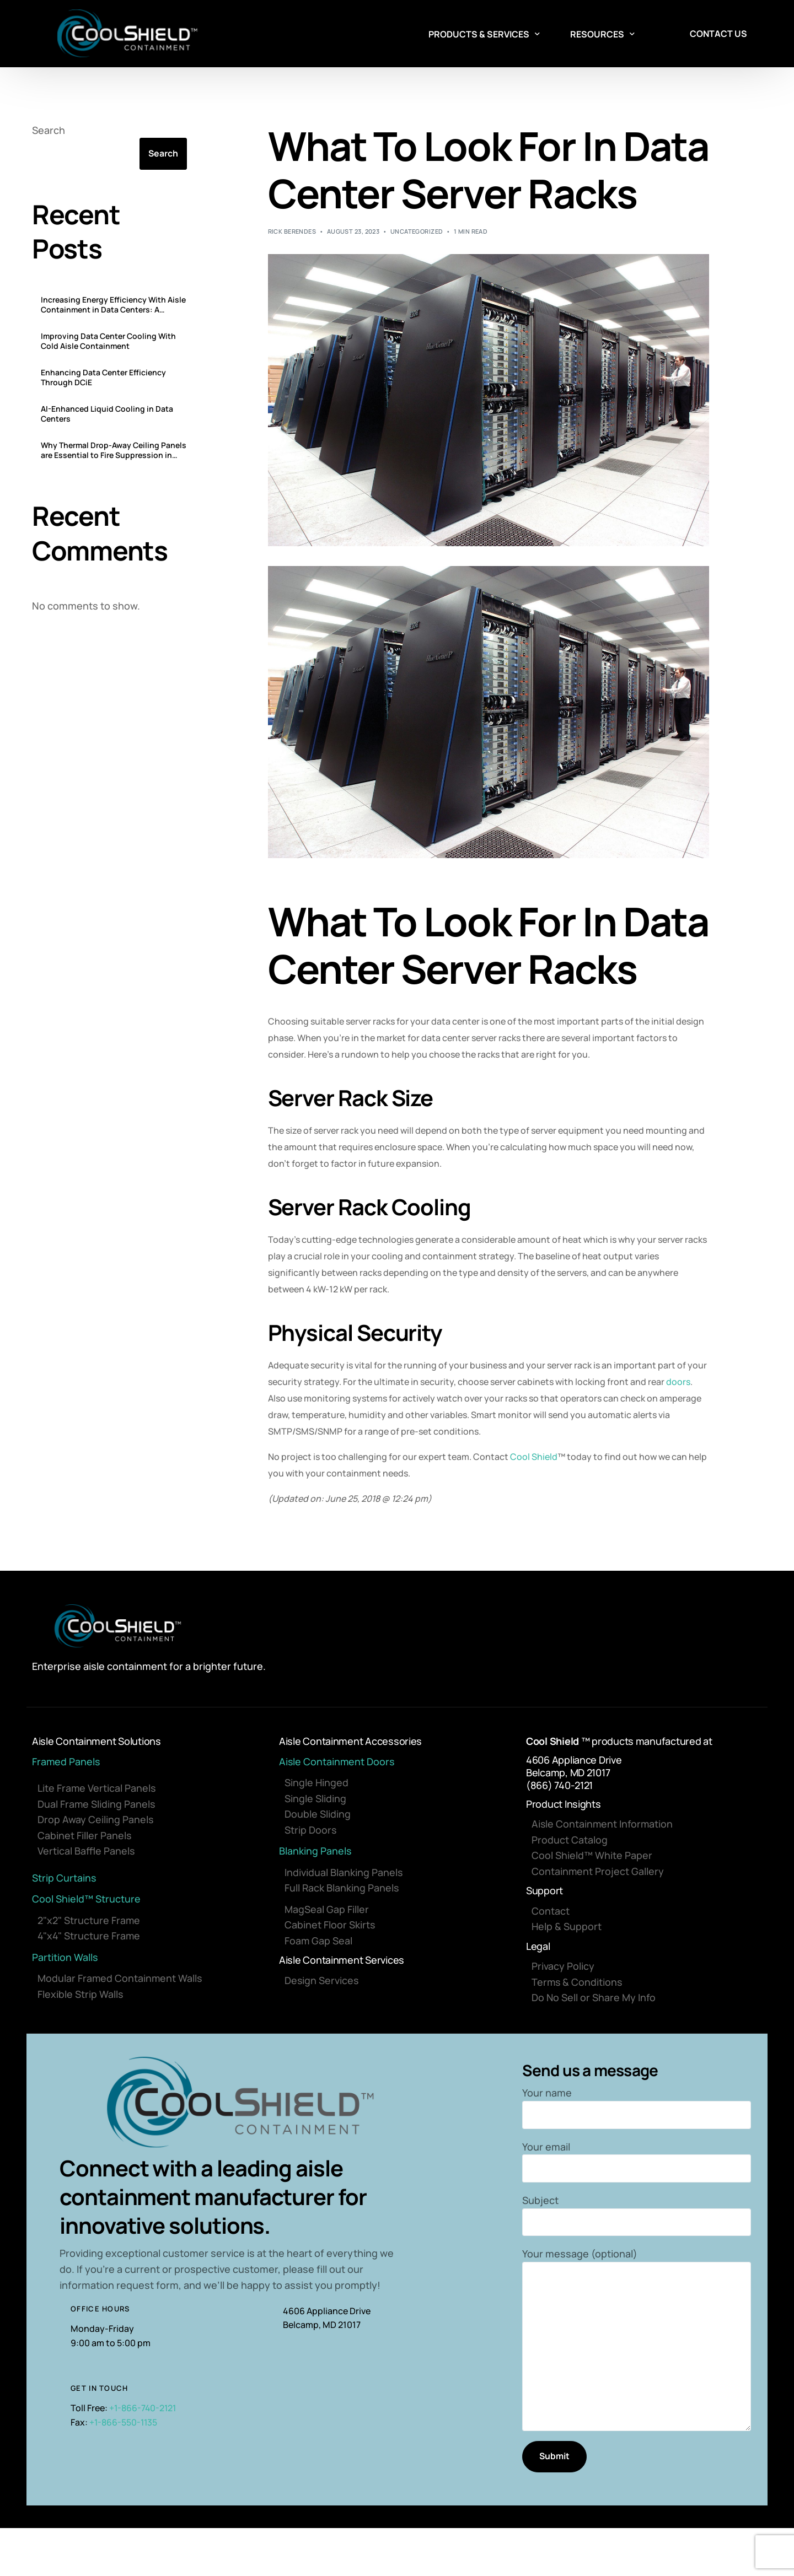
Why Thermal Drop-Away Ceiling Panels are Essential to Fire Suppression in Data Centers (113, 451)
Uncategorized (416, 231)
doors (678, 1382)
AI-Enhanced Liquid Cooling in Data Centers (107, 414)
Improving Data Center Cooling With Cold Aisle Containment (108, 342)
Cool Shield (533, 1457)
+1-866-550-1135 (124, 2424)
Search (48, 130)
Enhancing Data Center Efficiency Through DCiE (103, 378)
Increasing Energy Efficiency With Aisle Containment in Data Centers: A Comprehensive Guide (113, 305)
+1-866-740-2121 (143, 2409)
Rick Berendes (292, 231)
